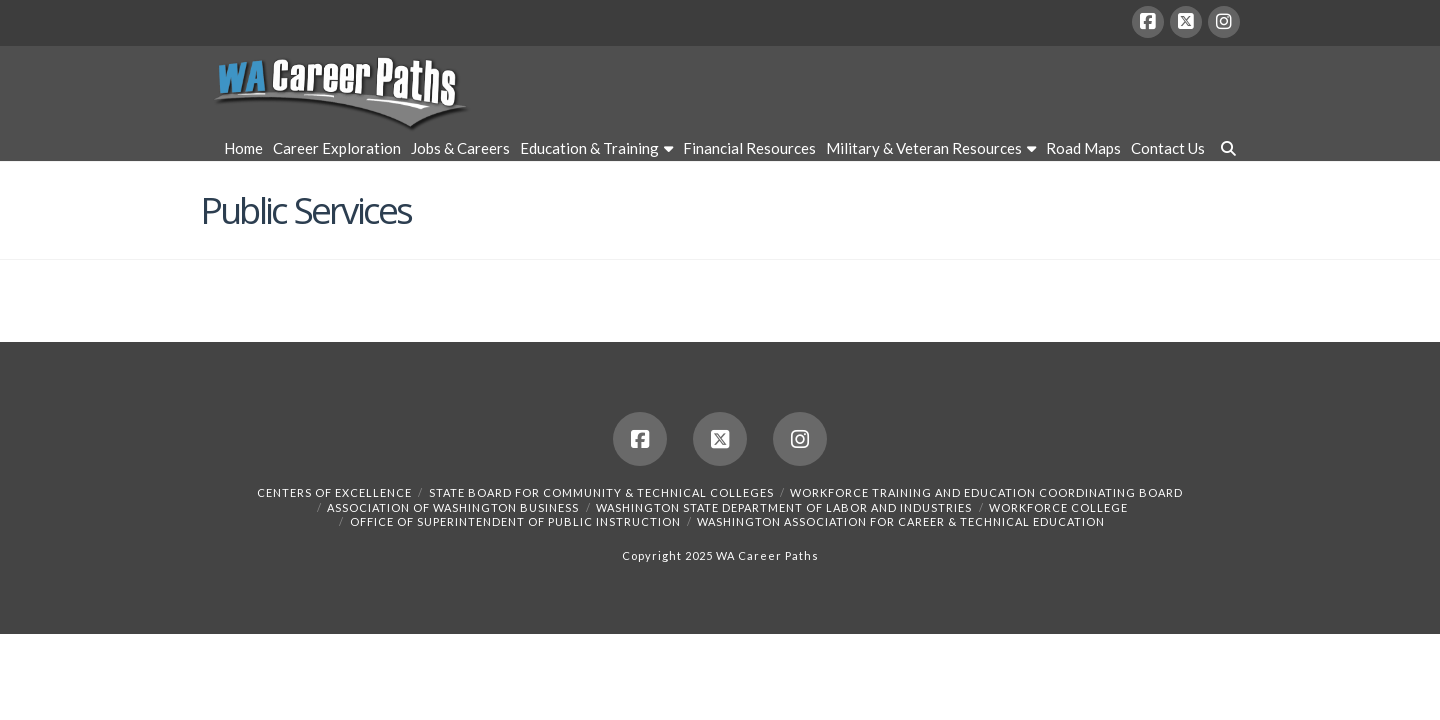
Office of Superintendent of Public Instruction (515, 521)
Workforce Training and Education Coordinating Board (986, 492)
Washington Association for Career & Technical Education (901, 521)
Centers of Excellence (334, 492)
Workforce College (1058, 507)
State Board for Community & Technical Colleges (601, 492)
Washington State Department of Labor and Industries (784, 507)
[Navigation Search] (1225, 151)
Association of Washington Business (453, 507)
